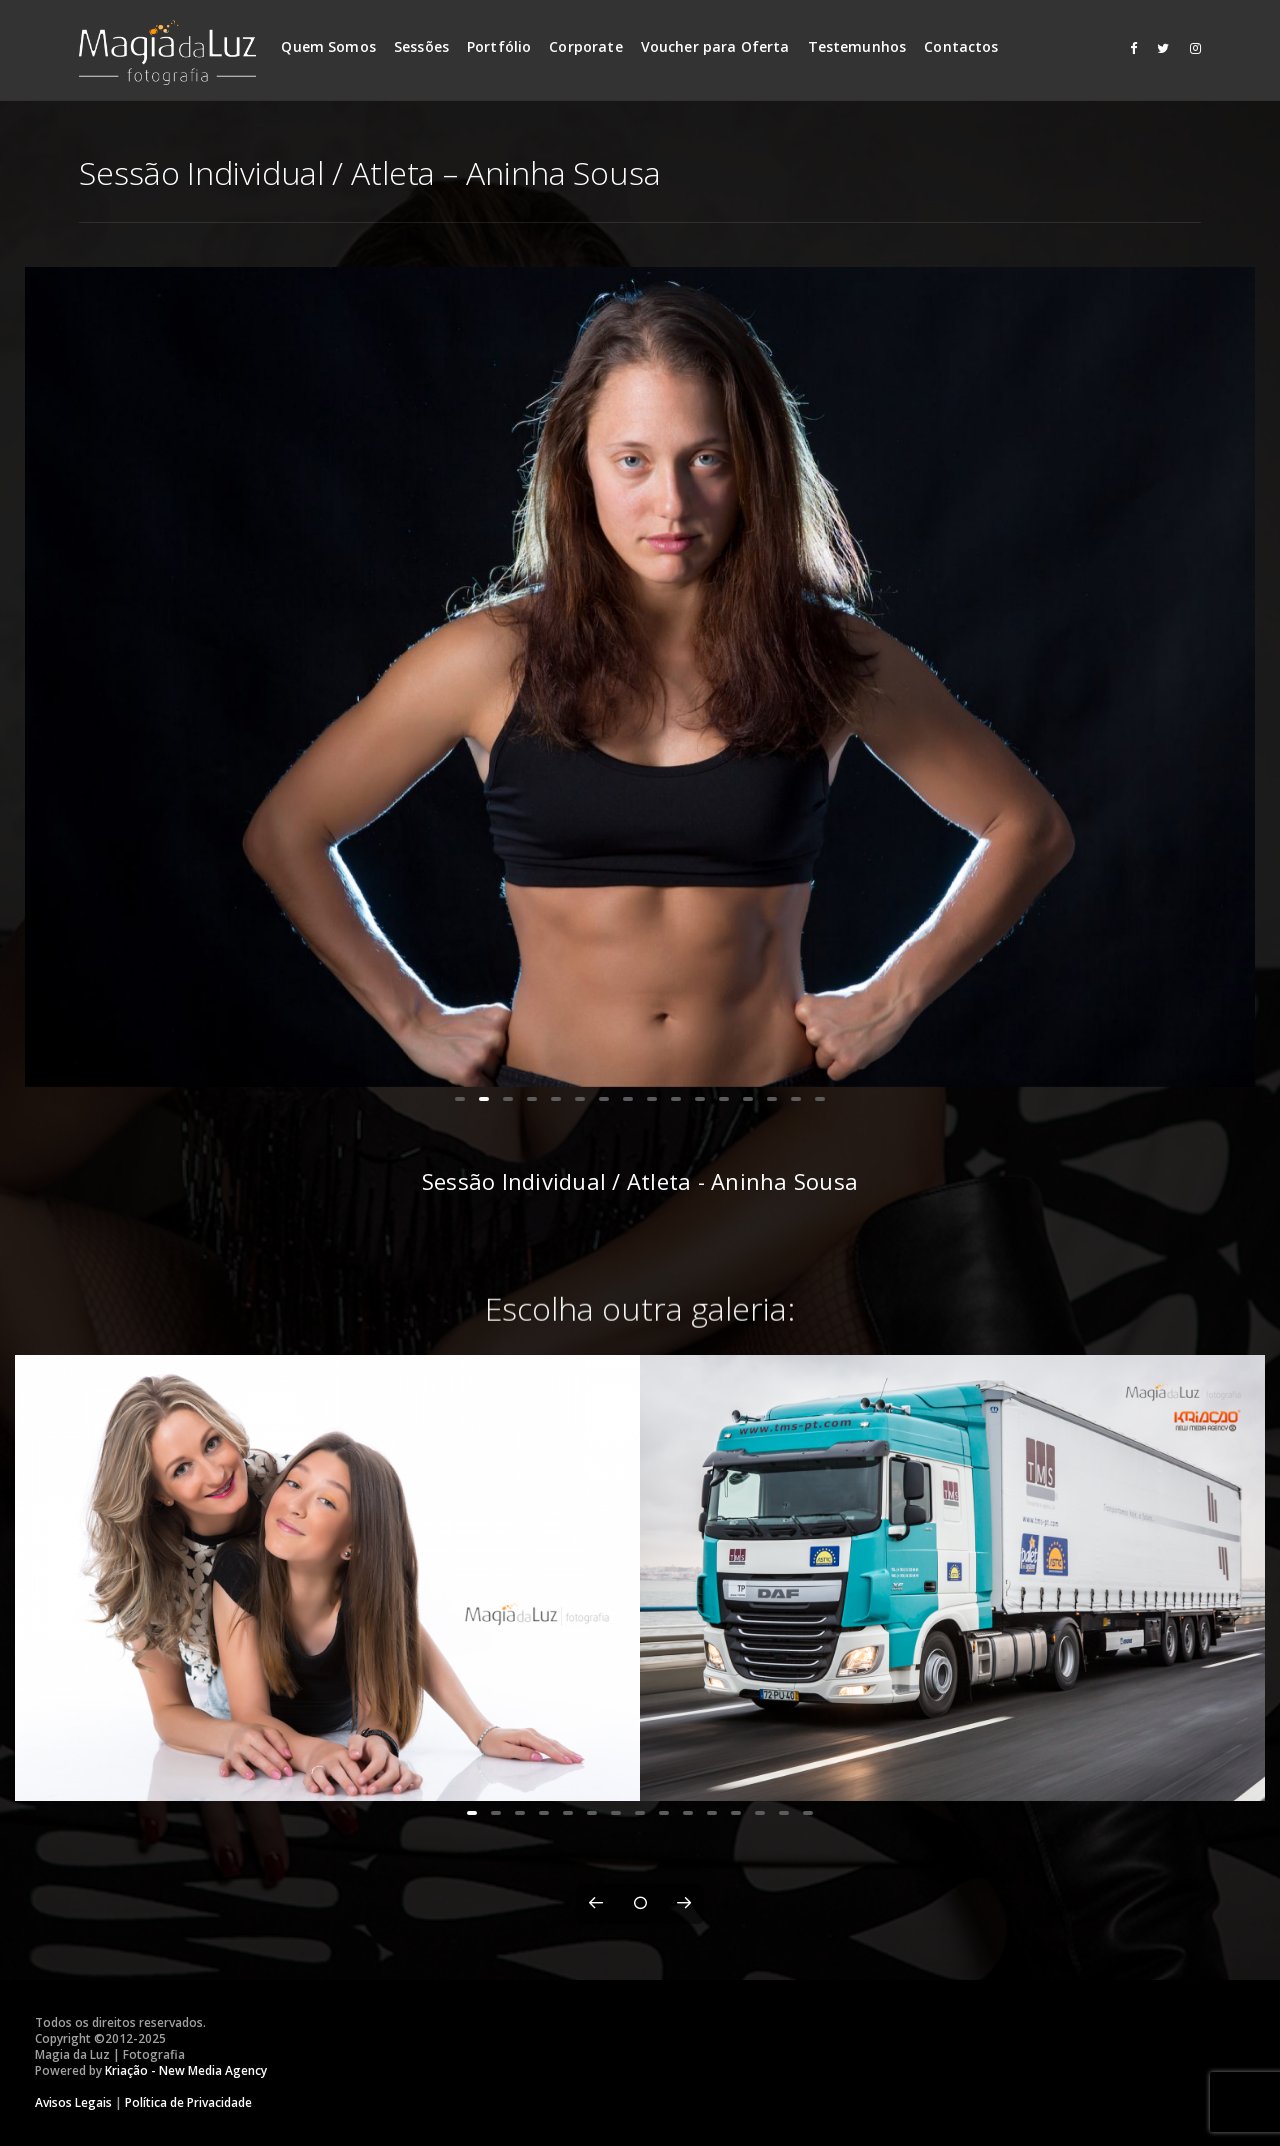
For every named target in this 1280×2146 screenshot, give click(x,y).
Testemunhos (857, 46)
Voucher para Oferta (715, 46)
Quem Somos (328, 46)
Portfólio (499, 46)
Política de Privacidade (188, 2102)
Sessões (421, 46)
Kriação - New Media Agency (186, 2070)
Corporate (585, 46)
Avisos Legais (73, 2102)
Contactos (961, 46)
